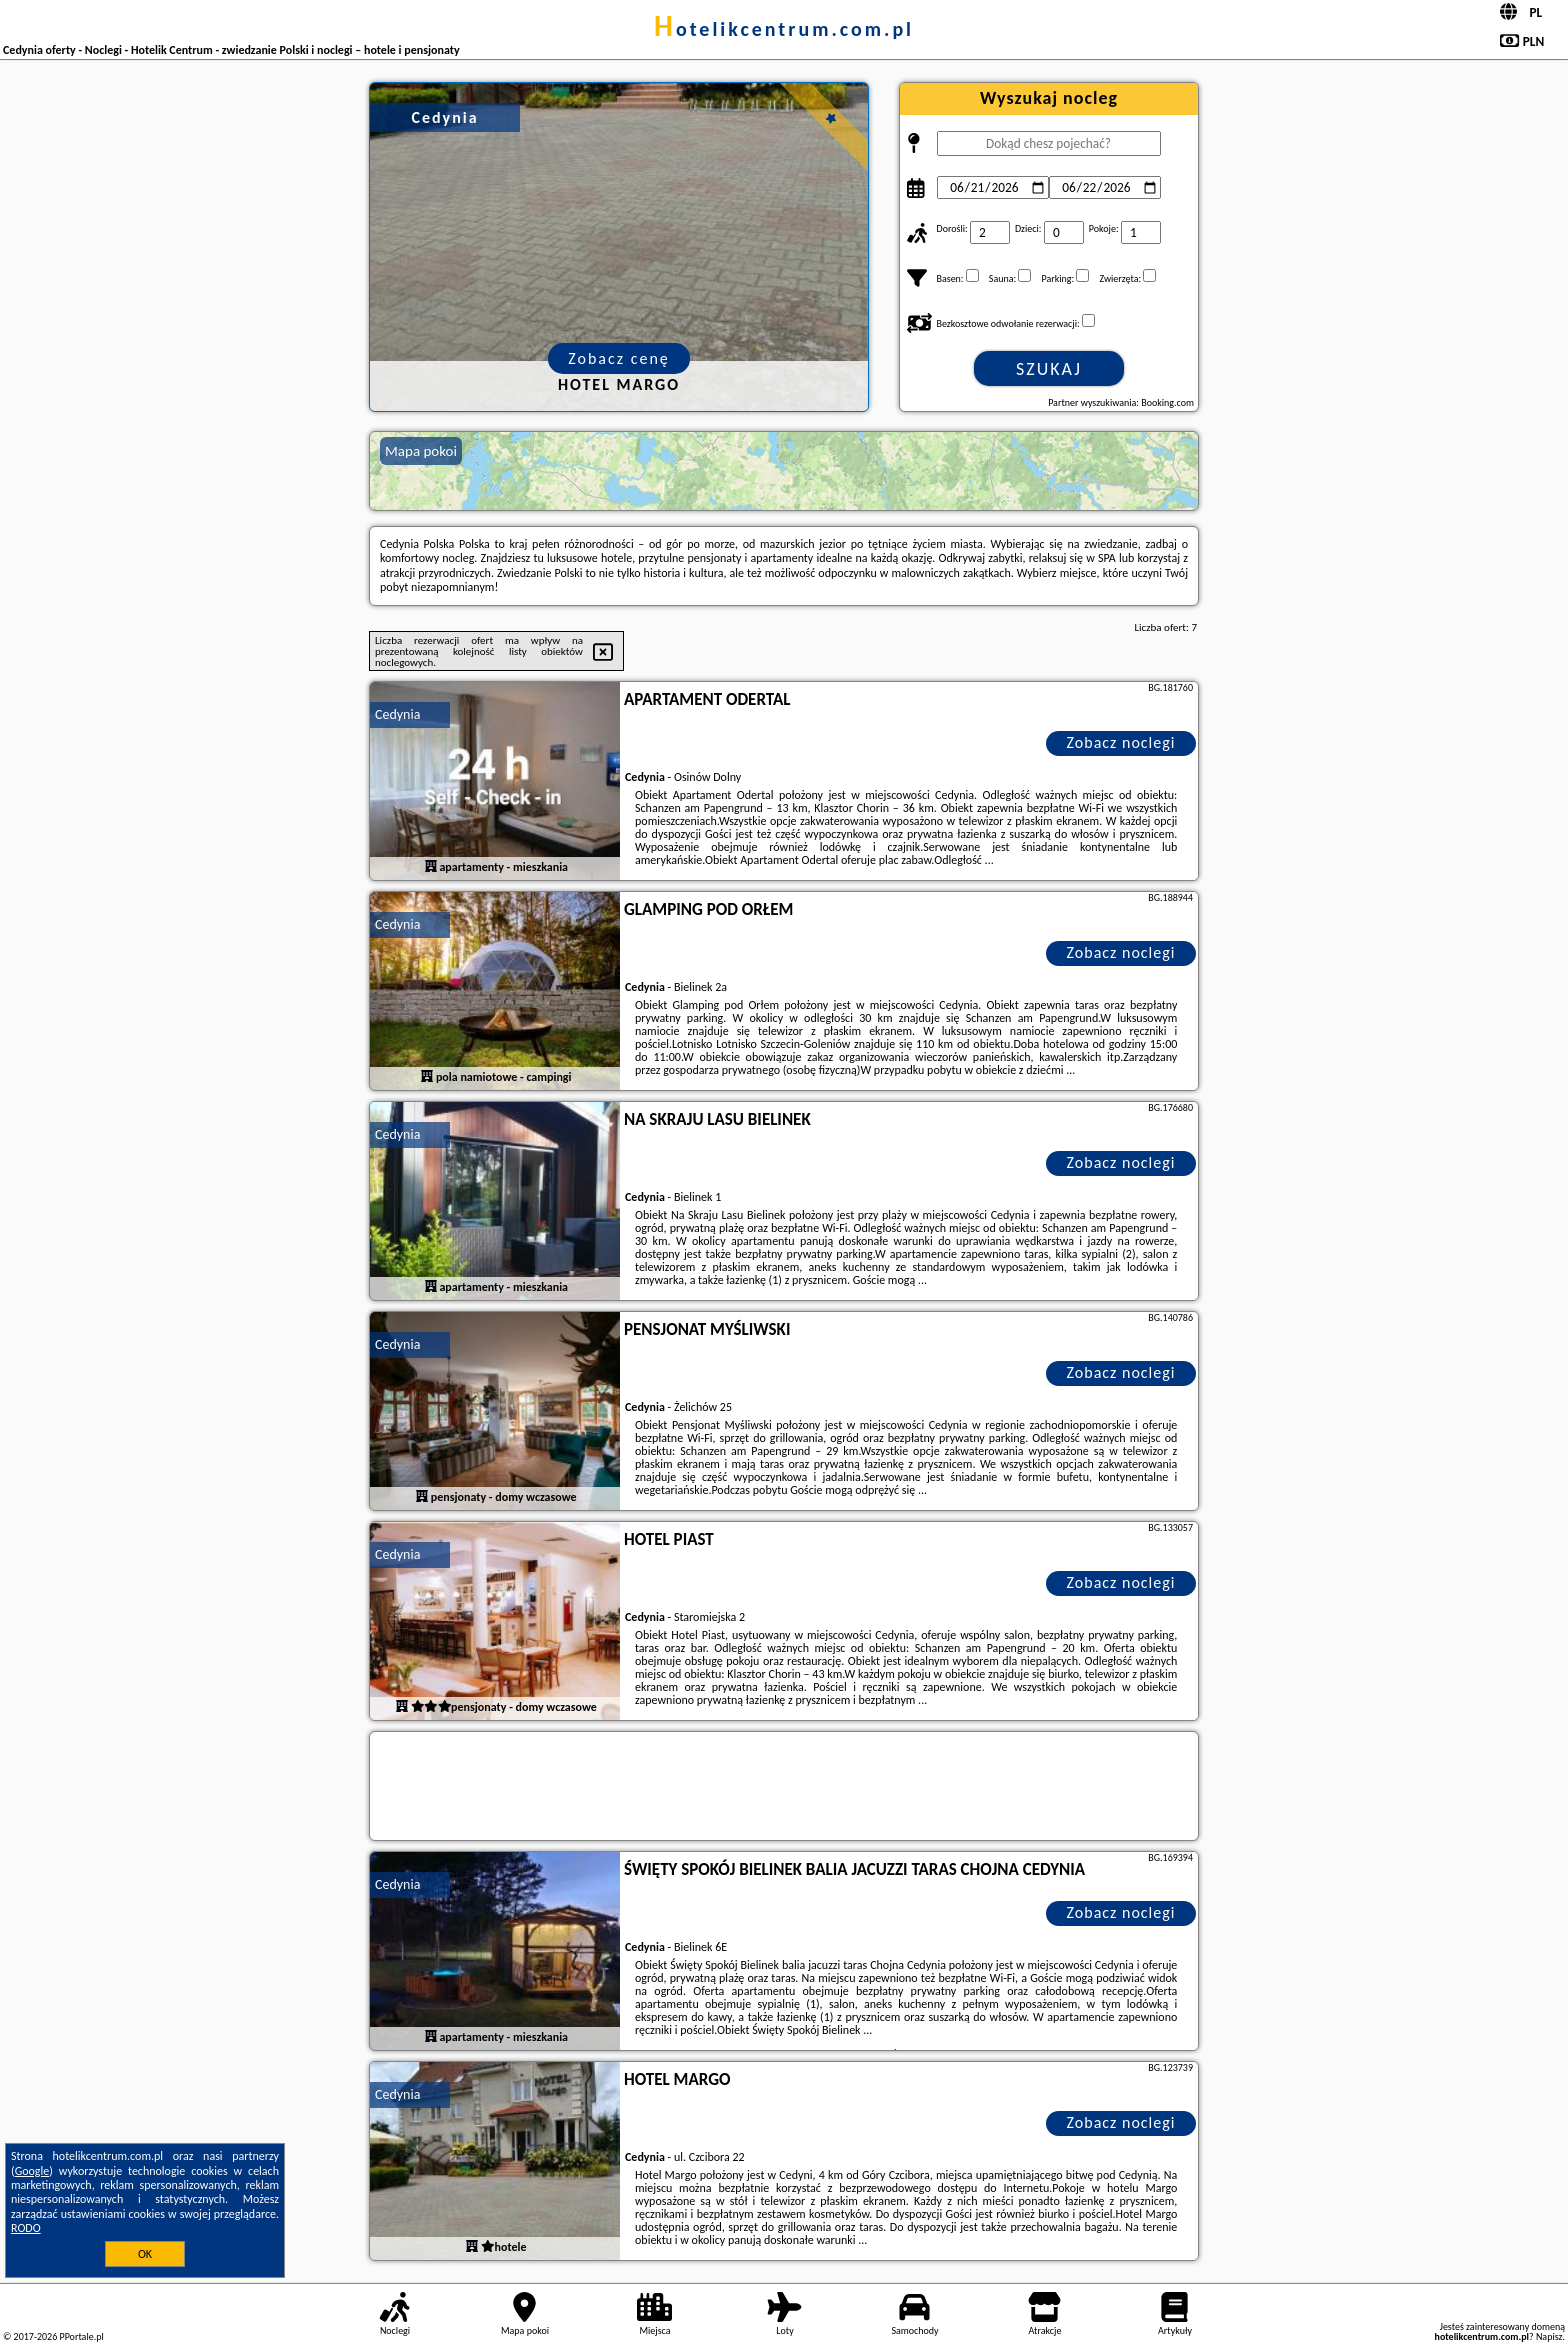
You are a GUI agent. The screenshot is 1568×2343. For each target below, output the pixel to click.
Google (32, 2171)
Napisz (1549, 2336)
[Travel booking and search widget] (784, 1787)
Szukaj (1049, 369)
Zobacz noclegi (1121, 742)
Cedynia (397, 714)
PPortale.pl (81, 2336)
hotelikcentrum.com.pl (784, 29)
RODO (26, 2228)
